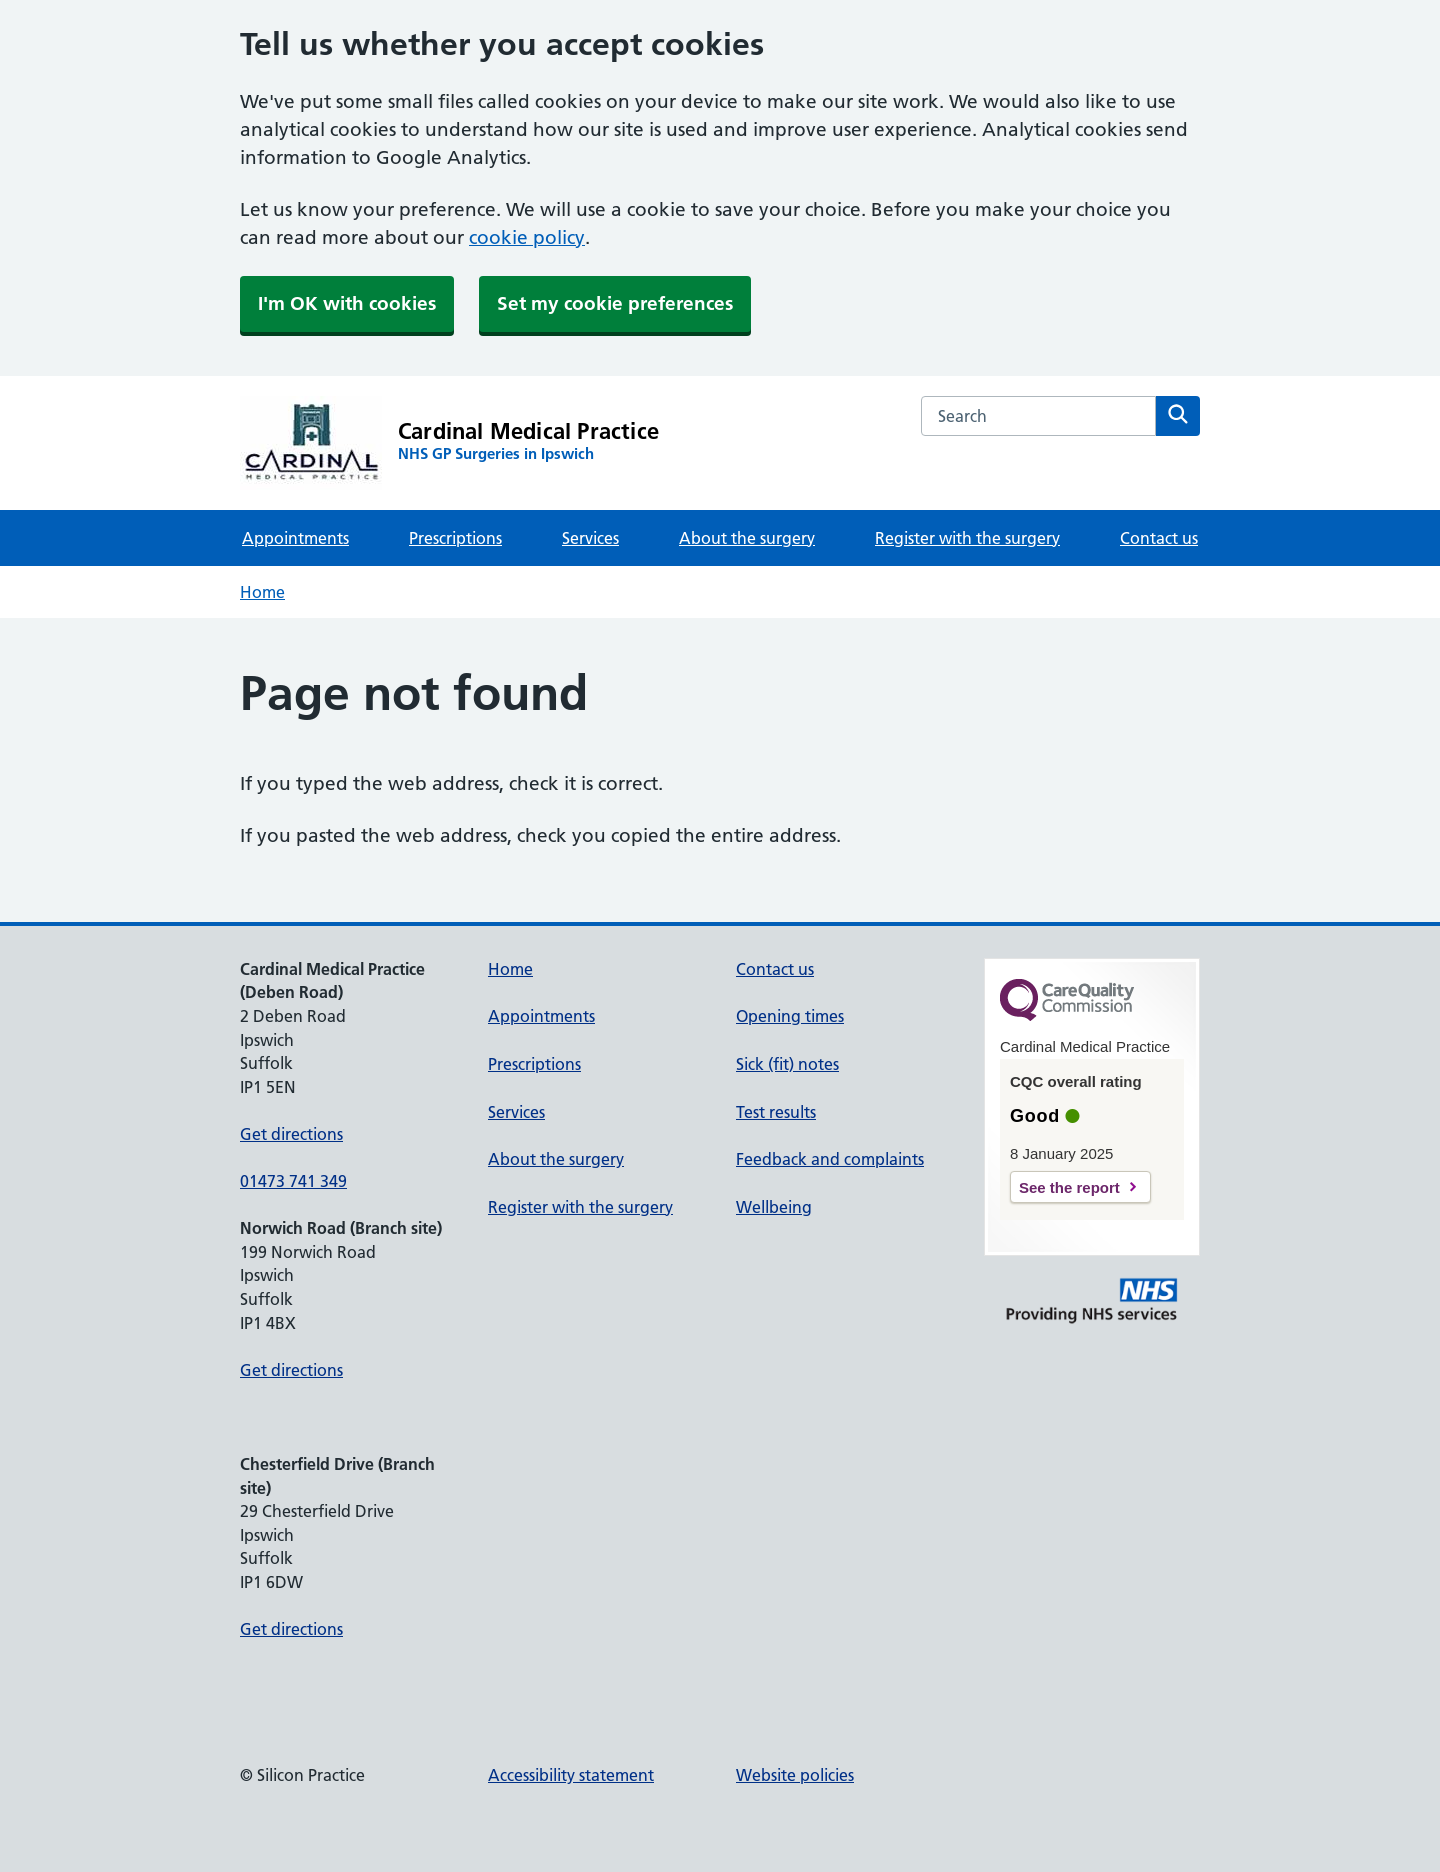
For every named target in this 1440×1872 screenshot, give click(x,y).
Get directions (291, 1134)
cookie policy (527, 237)
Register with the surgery (967, 538)
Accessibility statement (571, 1775)
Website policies (795, 1775)
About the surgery (747, 538)
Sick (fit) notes (787, 1064)
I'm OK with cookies (347, 303)
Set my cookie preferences (615, 303)
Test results (776, 1112)
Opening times (790, 1016)
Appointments (295, 538)
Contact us (1159, 538)
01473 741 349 (293, 1181)
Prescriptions (455, 538)
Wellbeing (774, 1207)
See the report (1069, 1187)
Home (262, 592)
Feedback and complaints (830, 1159)
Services (590, 538)
